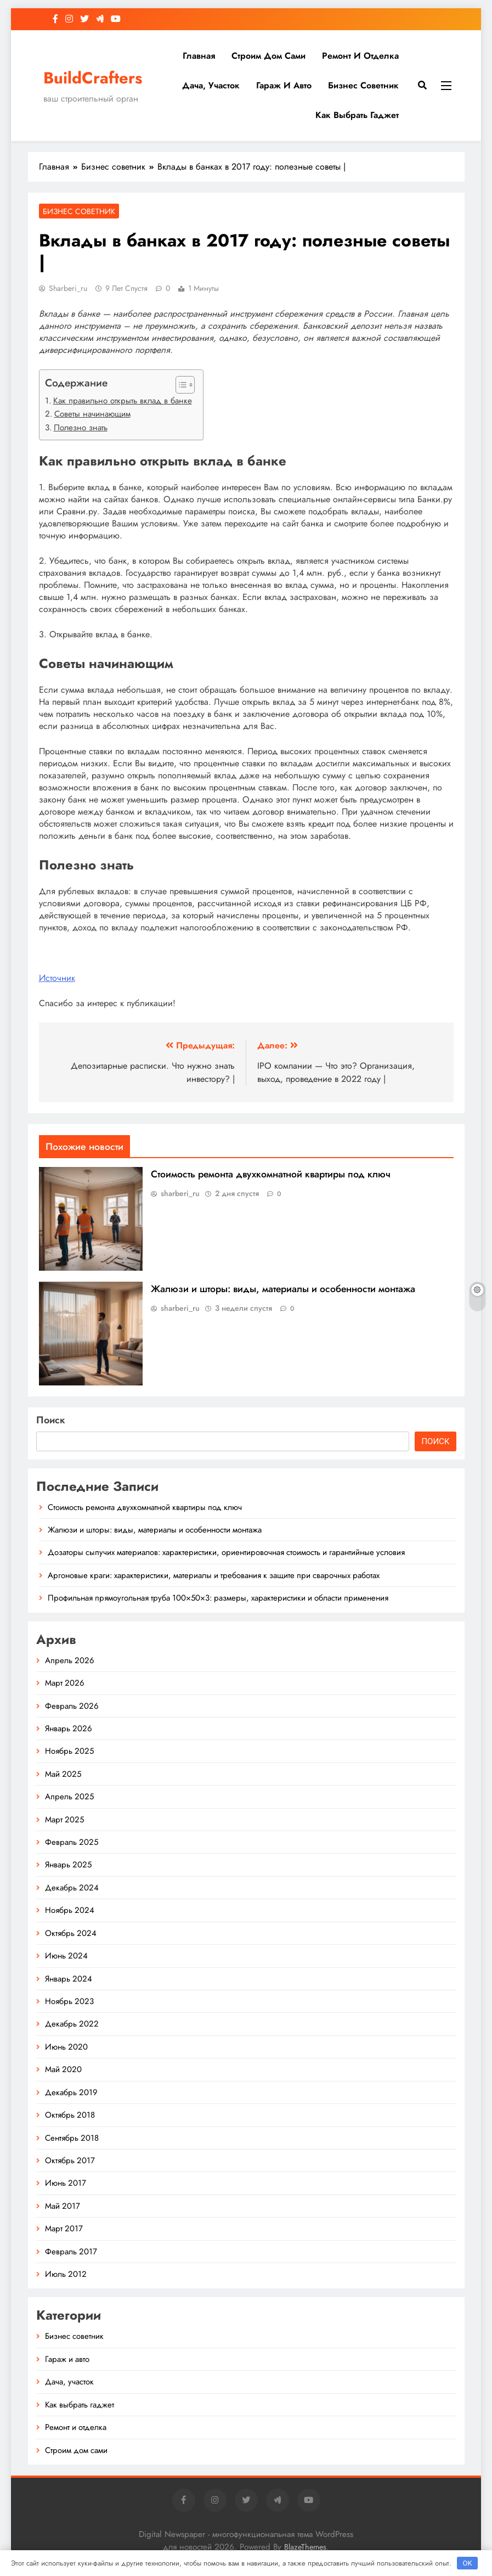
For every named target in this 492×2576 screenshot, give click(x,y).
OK (467, 2563)
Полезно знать (81, 428)
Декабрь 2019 (71, 2092)
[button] (179, 384)
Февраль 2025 (71, 1842)
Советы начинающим (92, 414)
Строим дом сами (268, 55)
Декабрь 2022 (72, 2024)
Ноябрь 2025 (69, 1751)
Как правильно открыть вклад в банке (122, 401)
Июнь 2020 (66, 2047)
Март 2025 (64, 1820)
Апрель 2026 (69, 1660)
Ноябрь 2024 (69, 1910)
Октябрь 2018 (70, 2115)
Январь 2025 (68, 1865)
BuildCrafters (92, 77)
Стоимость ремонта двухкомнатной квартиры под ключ (271, 1174)
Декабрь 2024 (72, 1888)
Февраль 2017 (71, 2252)
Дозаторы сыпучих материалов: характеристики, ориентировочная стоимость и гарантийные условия (226, 1552)
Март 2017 (64, 2229)
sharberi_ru (68, 288)
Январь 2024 (68, 1979)
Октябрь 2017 (70, 2160)
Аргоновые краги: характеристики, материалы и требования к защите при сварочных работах (214, 1575)
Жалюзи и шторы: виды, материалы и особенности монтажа (283, 1289)
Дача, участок (211, 85)
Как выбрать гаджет (357, 115)
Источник (57, 978)
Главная (199, 55)
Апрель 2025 (69, 1797)
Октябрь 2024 (71, 1933)
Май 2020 (63, 2069)
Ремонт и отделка (360, 55)
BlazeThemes (305, 2546)
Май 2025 (63, 1774)
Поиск (50, 1420)
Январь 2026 (68, 1728)
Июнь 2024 (66, 1956)
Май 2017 (62, 2206)
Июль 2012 (66, 2274)
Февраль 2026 (72, 1706)
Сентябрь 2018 (72, 2138)
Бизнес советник (363, 85)
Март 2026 (64, 1683)
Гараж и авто (284, 85)
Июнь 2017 (65, 2183)
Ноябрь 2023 (69, 2001)
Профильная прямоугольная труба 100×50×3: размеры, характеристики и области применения (218, 1598)
